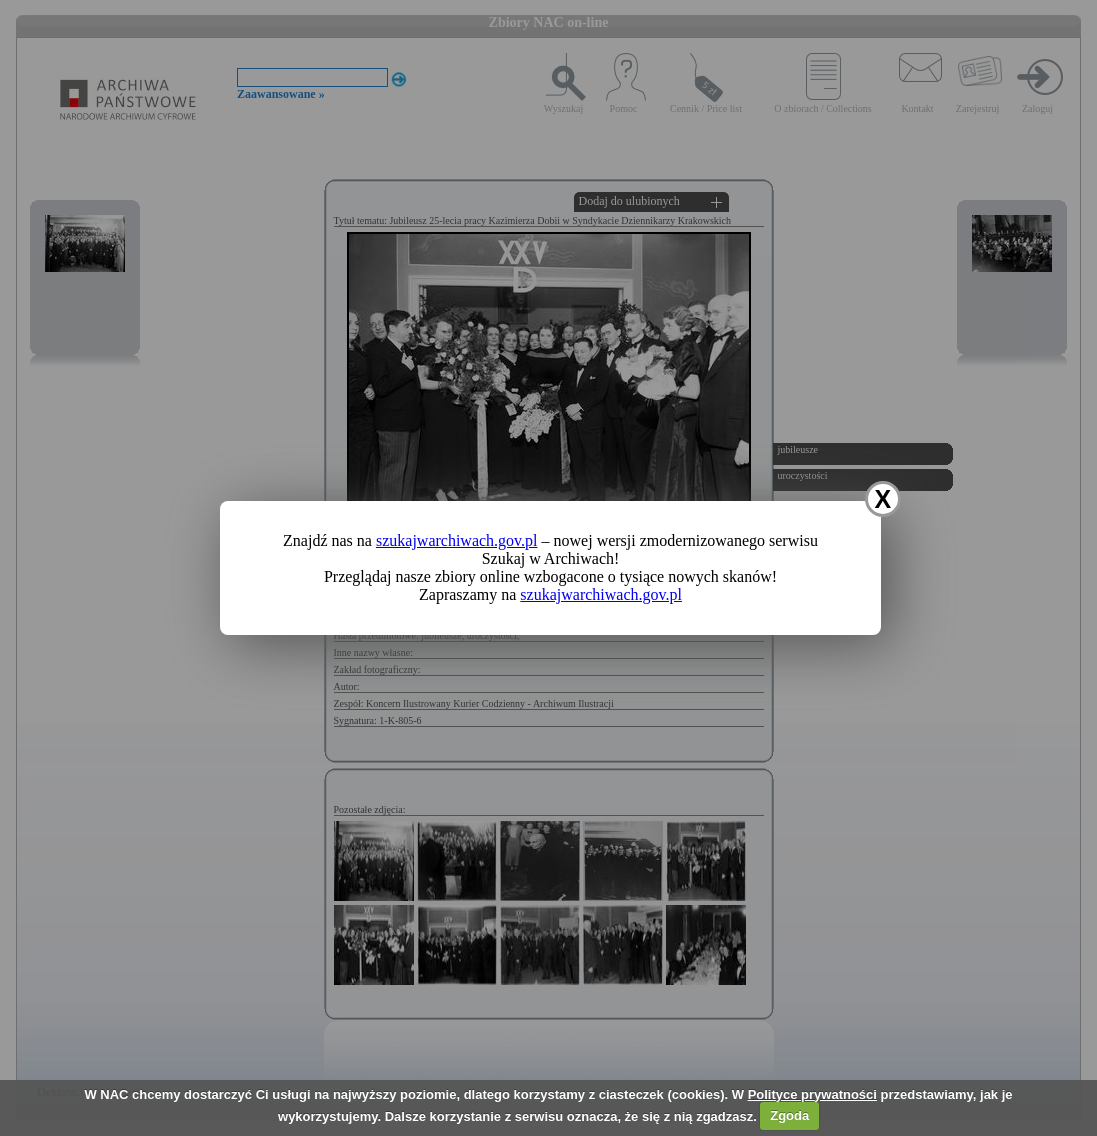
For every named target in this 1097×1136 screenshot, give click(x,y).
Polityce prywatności (812, 1094)
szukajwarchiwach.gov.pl (457, 540)
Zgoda (789, 1115)
